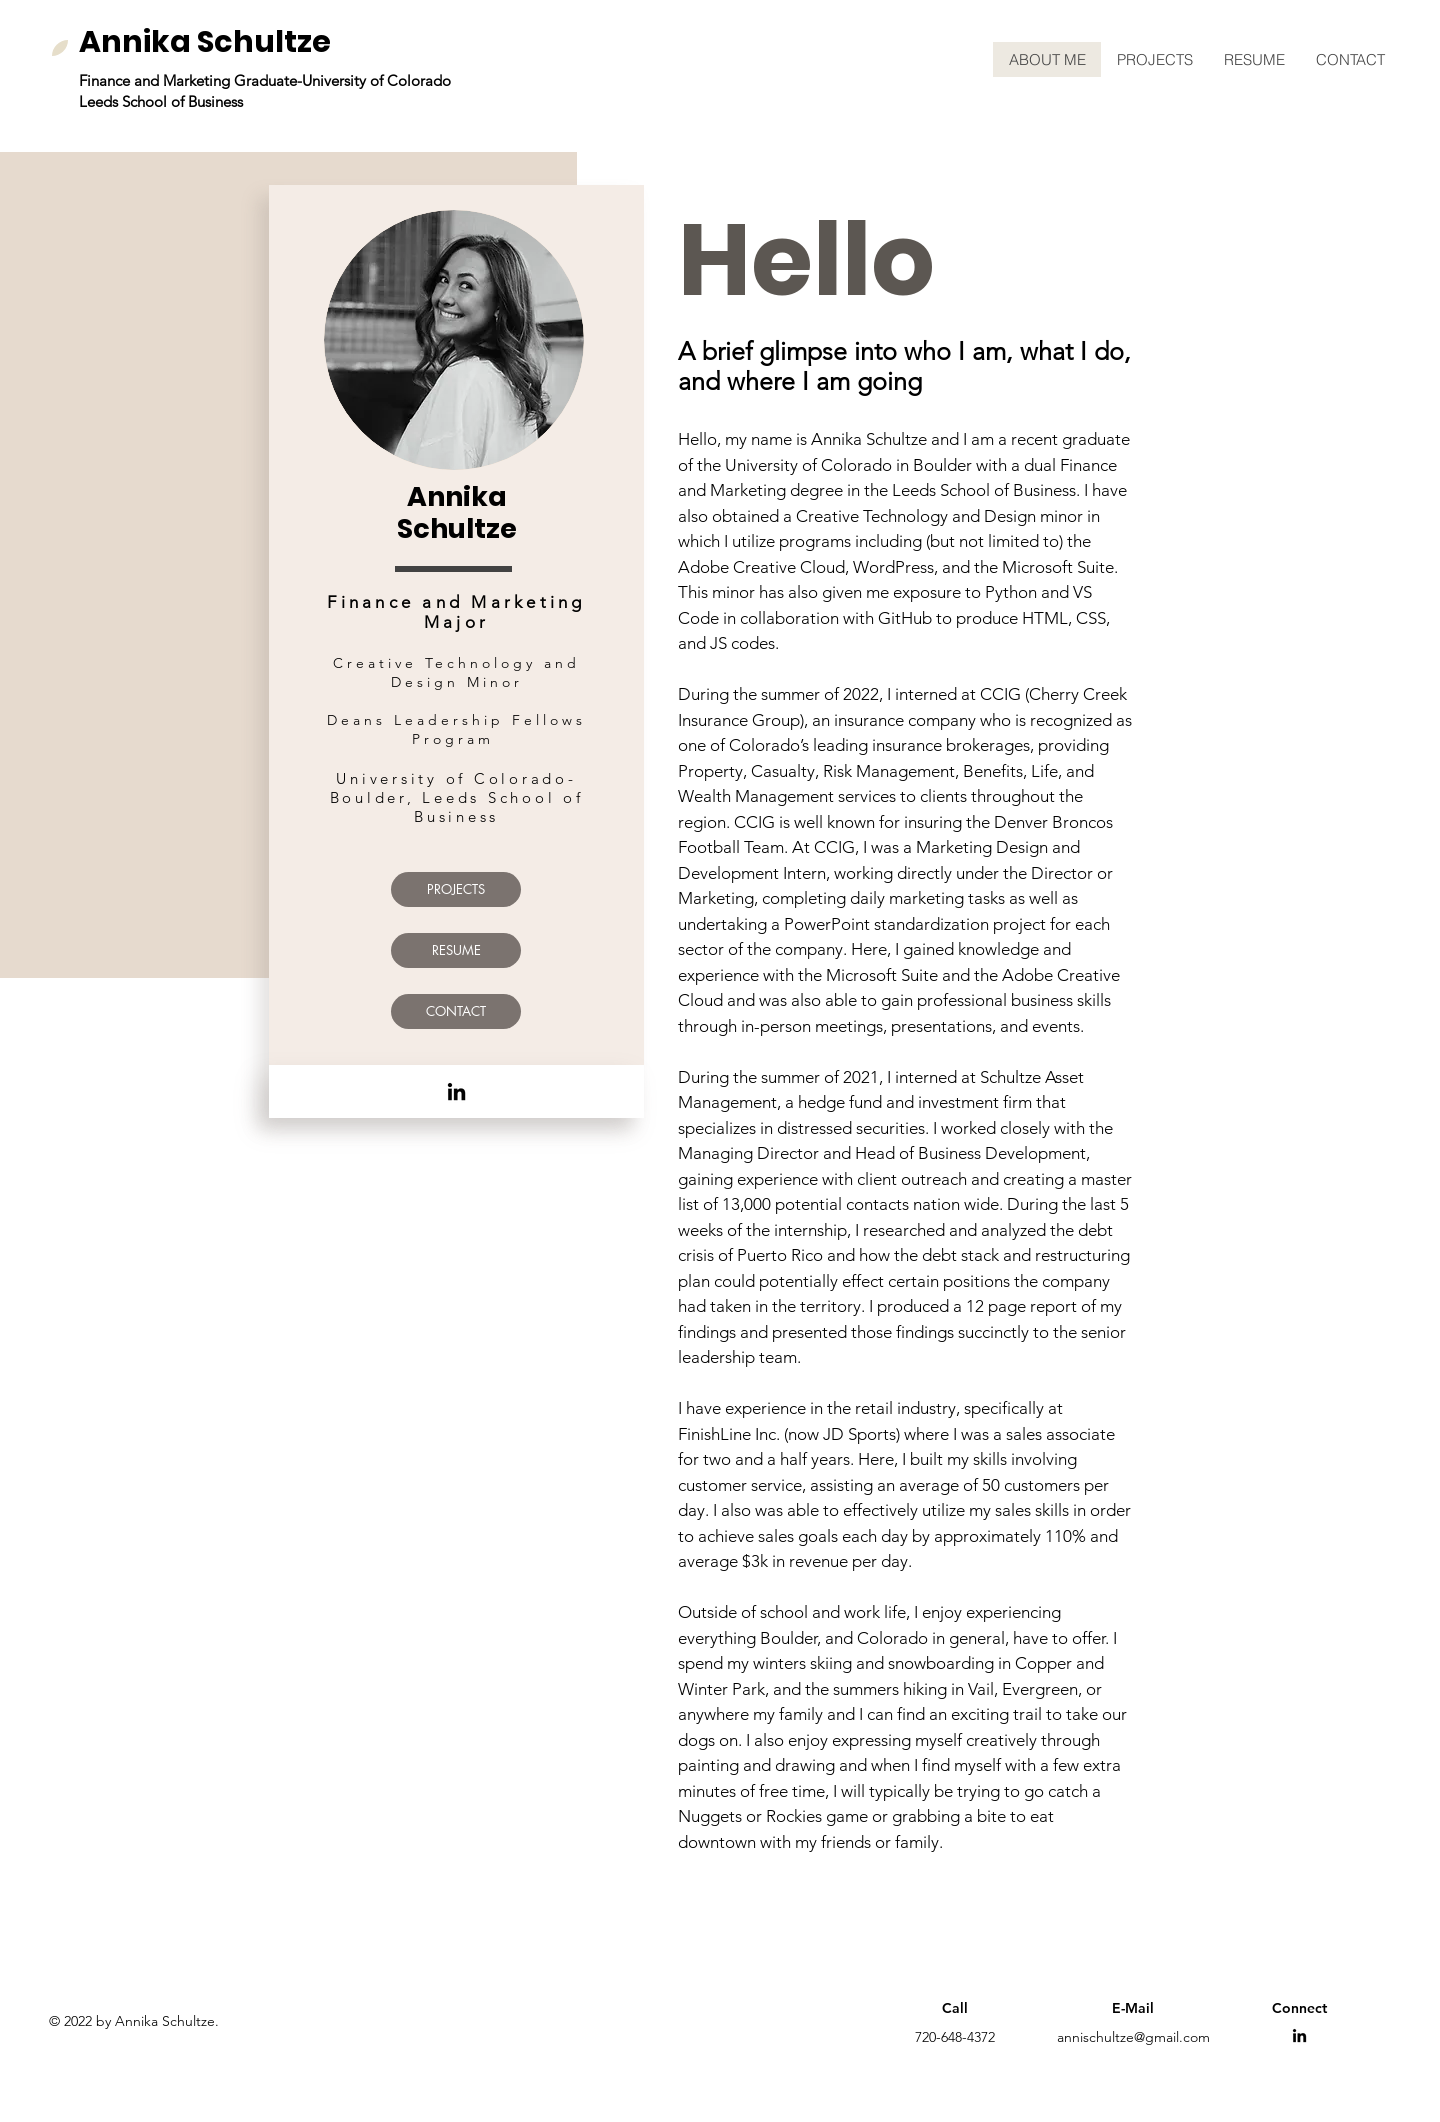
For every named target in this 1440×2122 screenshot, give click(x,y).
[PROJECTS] (456, 889)
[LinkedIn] (456, 1091)
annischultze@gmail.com (1133, 2037)
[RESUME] (456, 950)
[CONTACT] (456, 1011)
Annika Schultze (205, 42)
